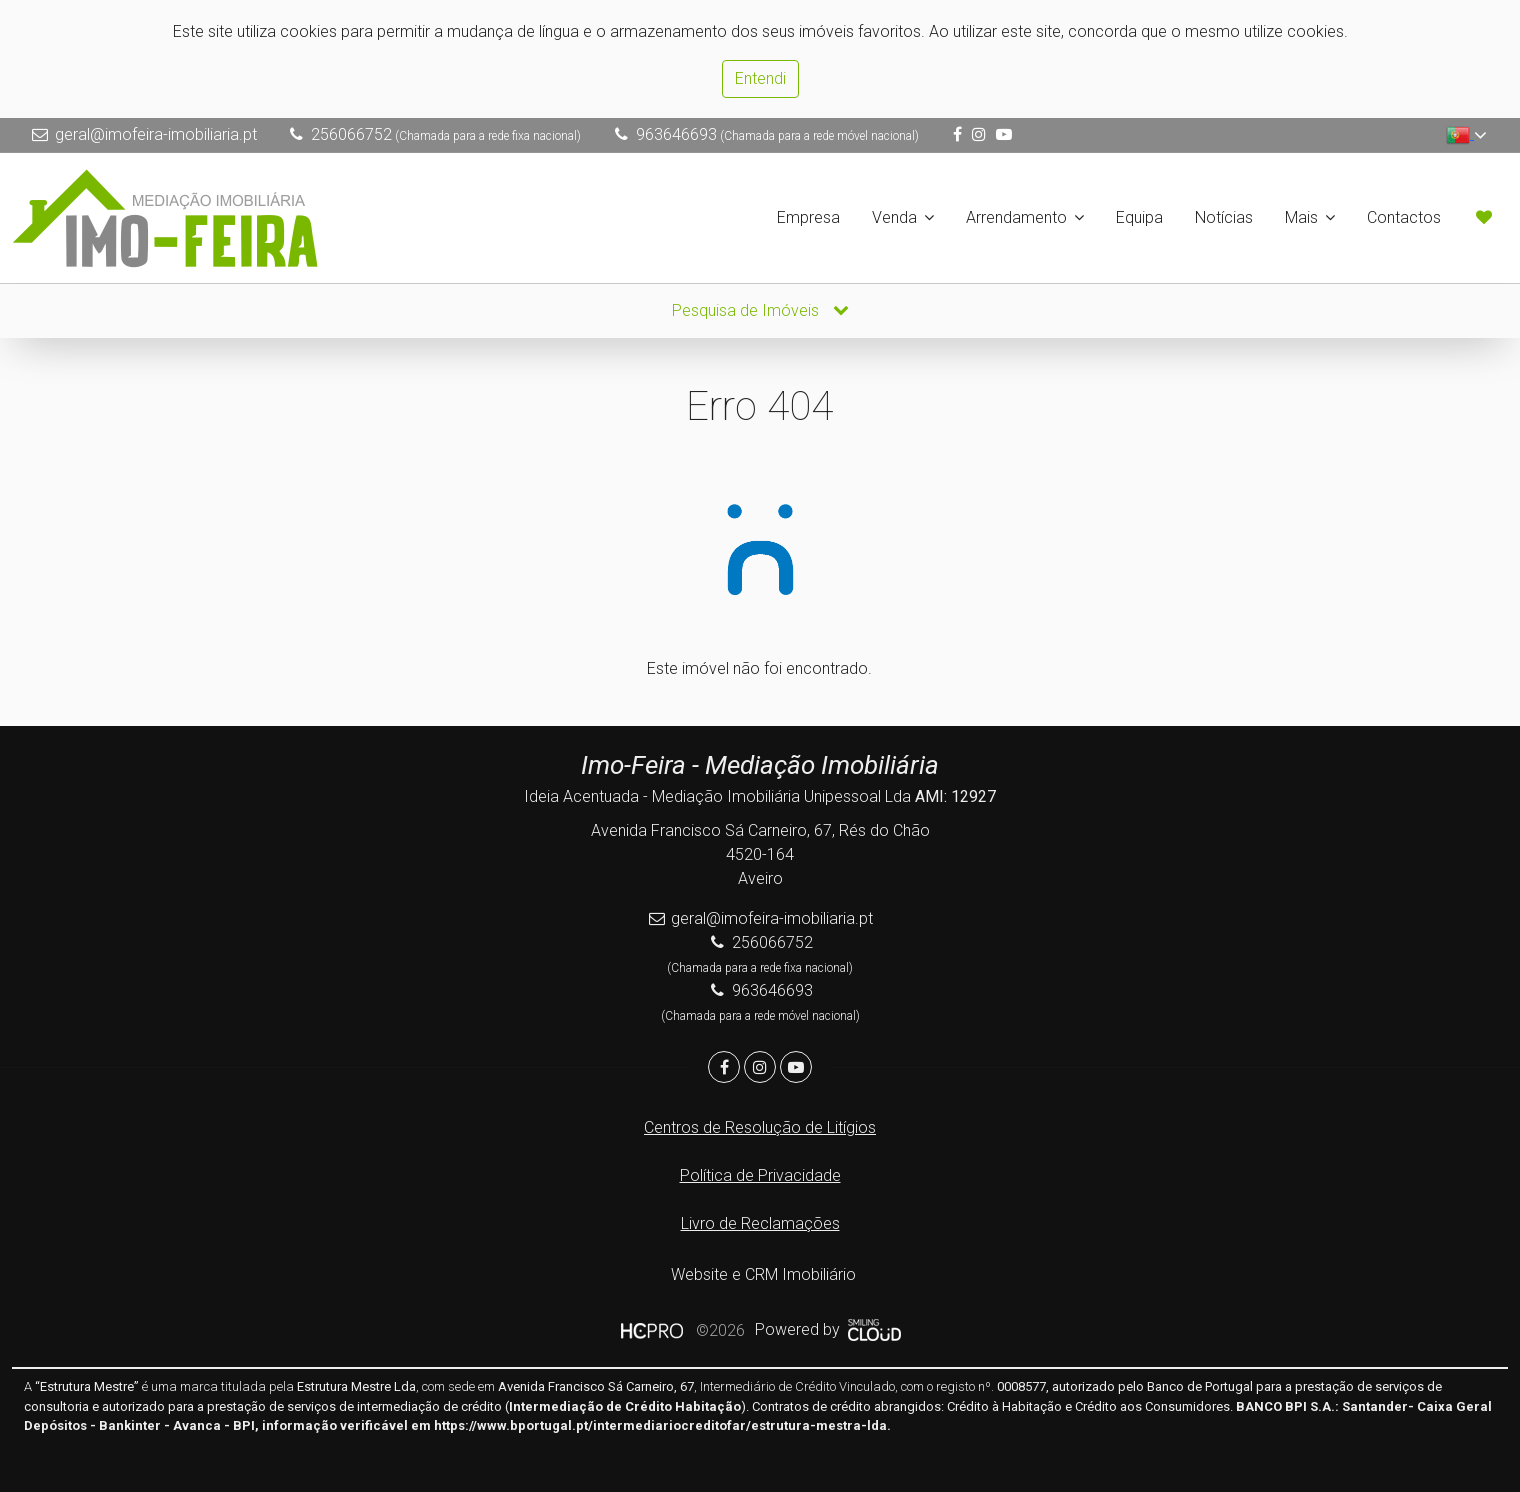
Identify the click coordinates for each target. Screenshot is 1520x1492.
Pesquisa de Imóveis (760, 310)
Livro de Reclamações (760, 1223)
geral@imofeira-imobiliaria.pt (156, 134)
